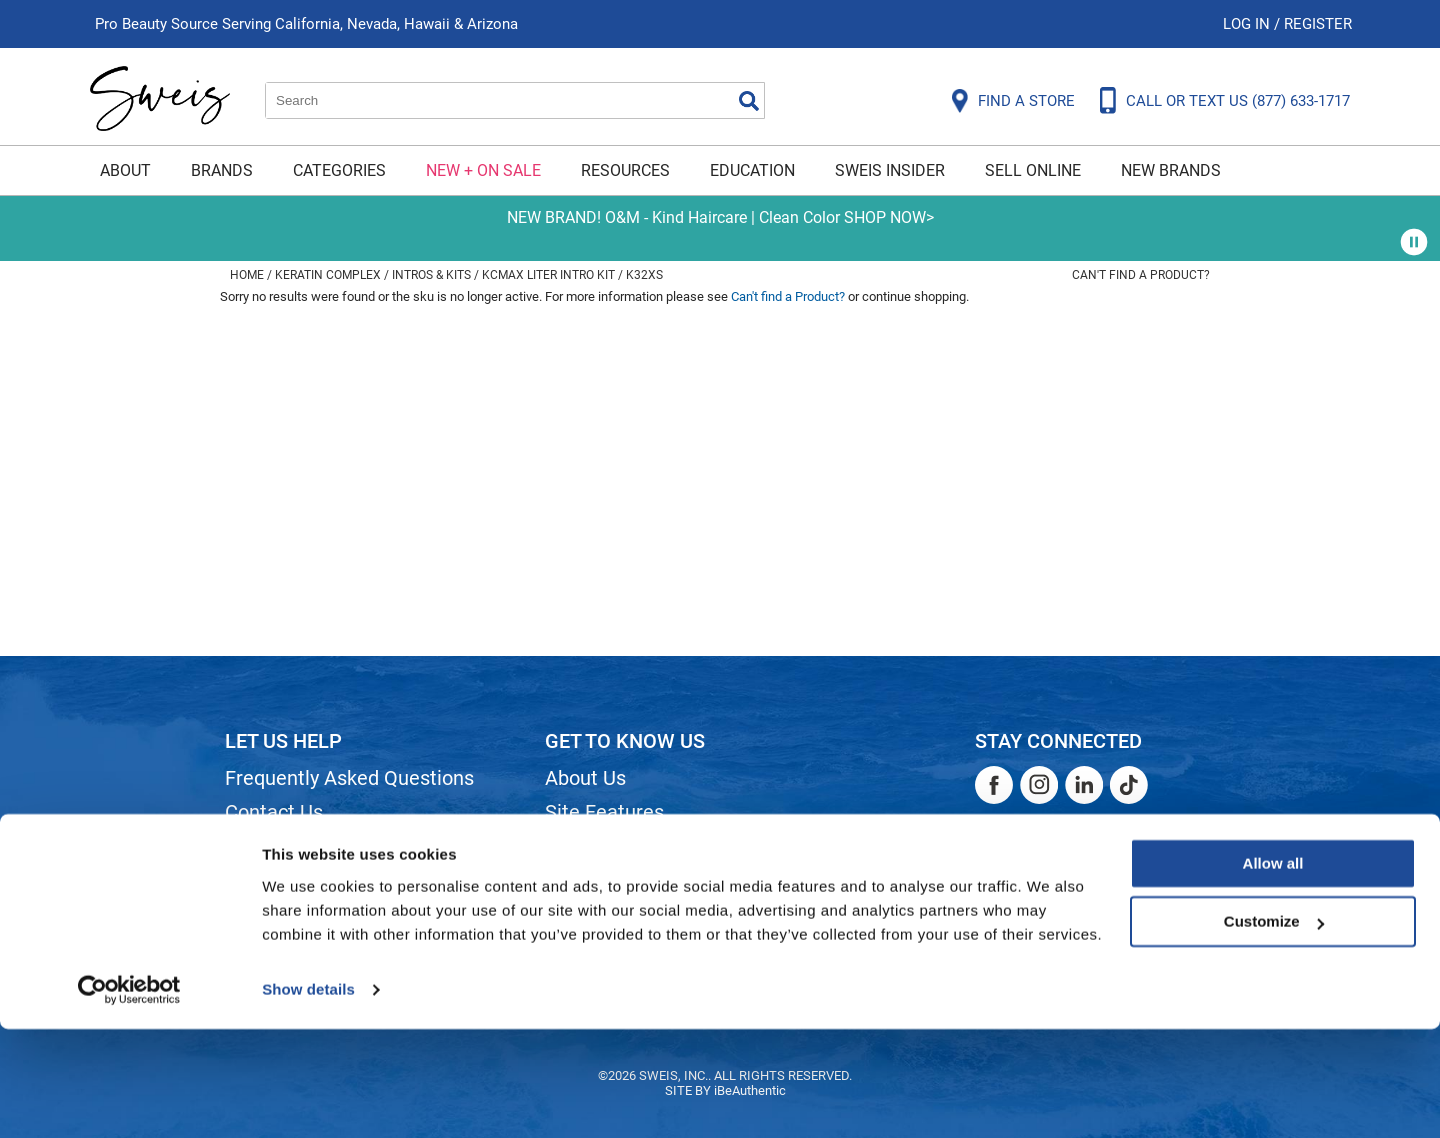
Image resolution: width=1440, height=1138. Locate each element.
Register (1318, 24)
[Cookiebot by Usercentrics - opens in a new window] (129, 1099)
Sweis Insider (890, 170)
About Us (585, 778)
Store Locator (605, 914)
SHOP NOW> (889, 217)
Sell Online (1033, 170)
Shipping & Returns (309, 846)
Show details (308, 1098)
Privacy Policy (286, 914)
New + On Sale (483, 170)
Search (749, 101)
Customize (1274, 1030)
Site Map (584, 846)
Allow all (1273, 972)
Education (752, 170)
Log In (1248, 24)
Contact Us (274, 812)
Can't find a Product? (1141, 275)
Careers (580, 880)
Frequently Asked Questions (349, 778)
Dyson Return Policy (313, 880)
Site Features (604, 812)
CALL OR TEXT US (1238, 101)
